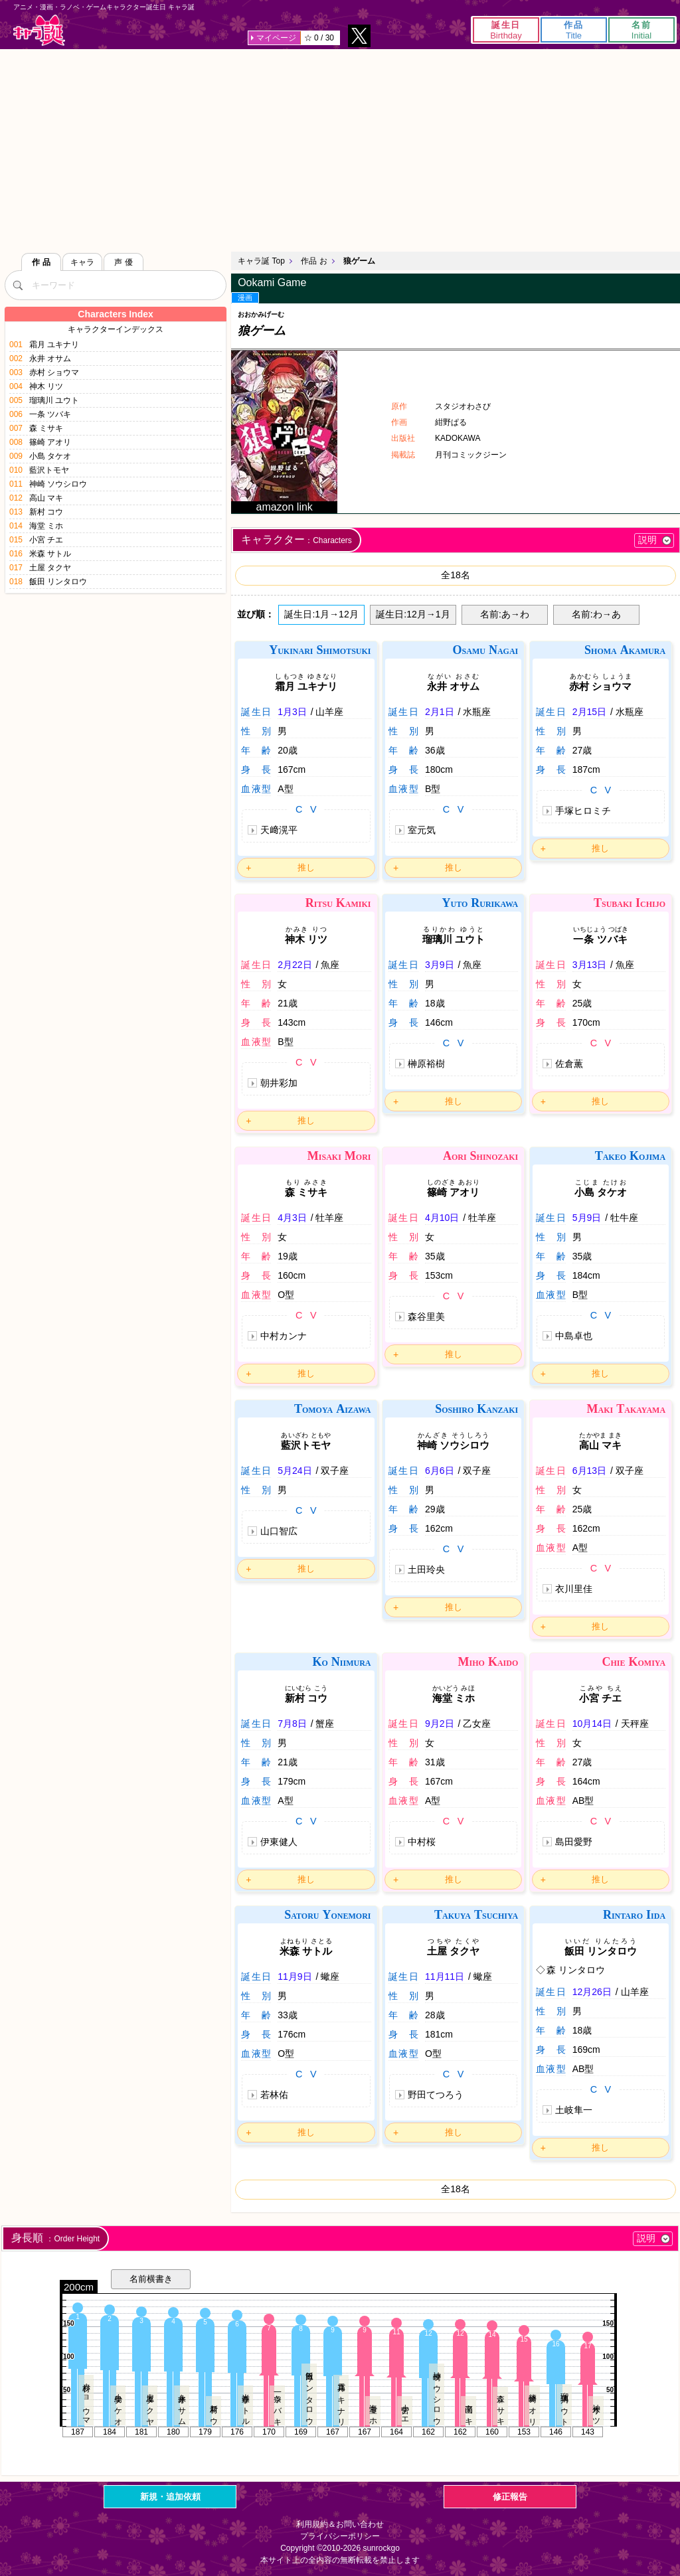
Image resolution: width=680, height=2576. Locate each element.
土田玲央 (426, 1569)
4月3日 (292, 1217)
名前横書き (151, 2279)
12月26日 (592, 1991)
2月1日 (439, 711)
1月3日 (292, 711)
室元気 (422, 830)
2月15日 (589, 711)
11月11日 (444, 1976)
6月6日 (439, 1470)
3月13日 (589, 964)
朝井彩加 (279, 1083)
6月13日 (589, 1470)
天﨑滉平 (279, 830)
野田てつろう (436, 2094)
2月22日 (294, 964)
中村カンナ (283, 1335)
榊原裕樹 (426, 1063)
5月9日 (587, 1217)
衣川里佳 (573, 1588)
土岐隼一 (573, 2110)
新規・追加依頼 (170, 2497)
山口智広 (279, 1531)
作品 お (314, 261)
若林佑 (274, 2094)
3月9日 (439, 964)
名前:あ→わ (504, 614)
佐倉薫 (569, 1063)
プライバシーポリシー (340, 2536)
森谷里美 (426, 1316)
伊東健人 (279, 1841)
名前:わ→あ (596, 614)
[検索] (18, 285)
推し (306, 867)
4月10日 (442, 1217)
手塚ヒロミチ (583, 810)
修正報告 (510, 2497)
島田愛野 (573, 1841)
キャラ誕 (39, 30)
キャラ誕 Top (261, 261)
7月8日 (292, 1723)
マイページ (276, 37)
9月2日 (439, 1723)
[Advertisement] (340, 149)
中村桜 (422, 1841)
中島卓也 (573, 1335)
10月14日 (592, 1723)
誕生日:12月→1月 (413, 614)
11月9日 (294, 1976)
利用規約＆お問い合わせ (340, 2524)
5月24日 (294, 1470)
